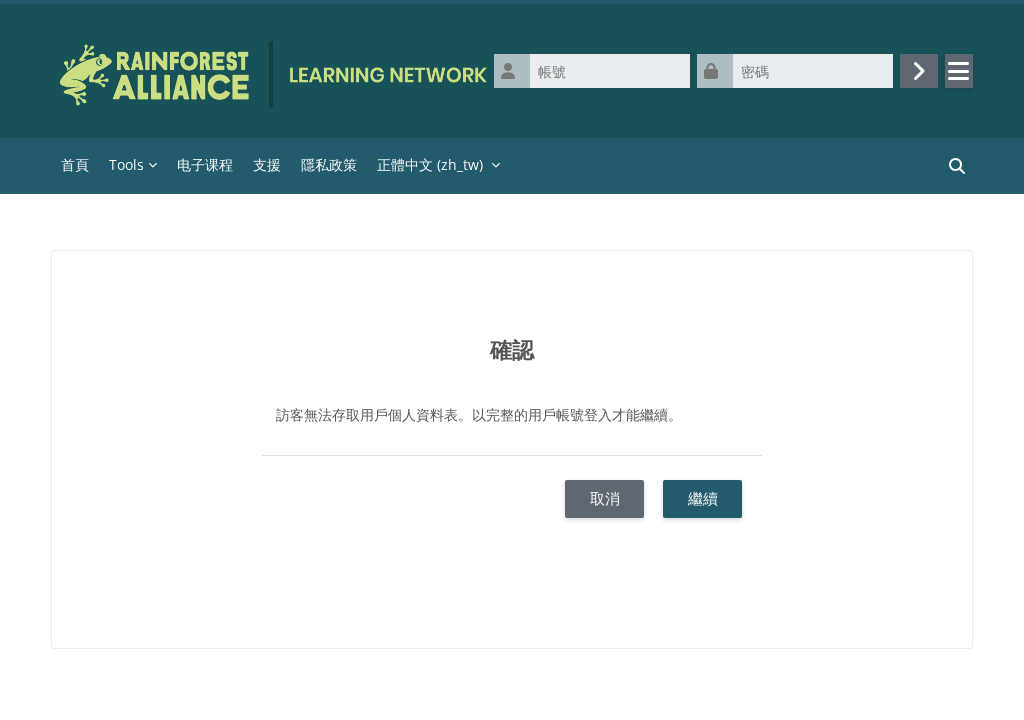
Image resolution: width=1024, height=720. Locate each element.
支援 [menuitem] (267, 164)
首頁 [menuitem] (75, 164)
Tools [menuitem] (126, 164)
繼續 (703, 498)
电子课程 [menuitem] (205, 164)
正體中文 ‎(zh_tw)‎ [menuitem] (430, 164)
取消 (605, 498)
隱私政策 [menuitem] (329, 164)
